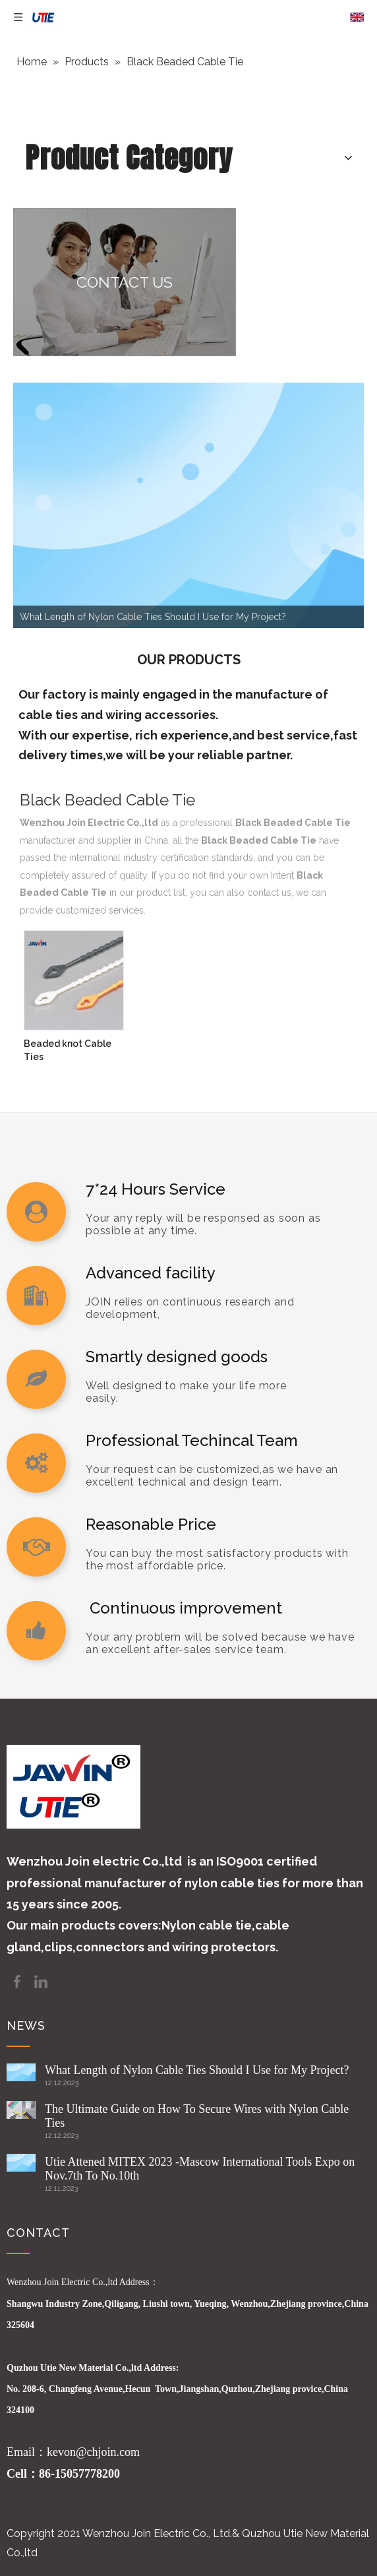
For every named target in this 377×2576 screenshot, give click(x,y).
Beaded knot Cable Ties (67, 1050)
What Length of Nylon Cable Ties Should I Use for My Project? (197, 2070)
